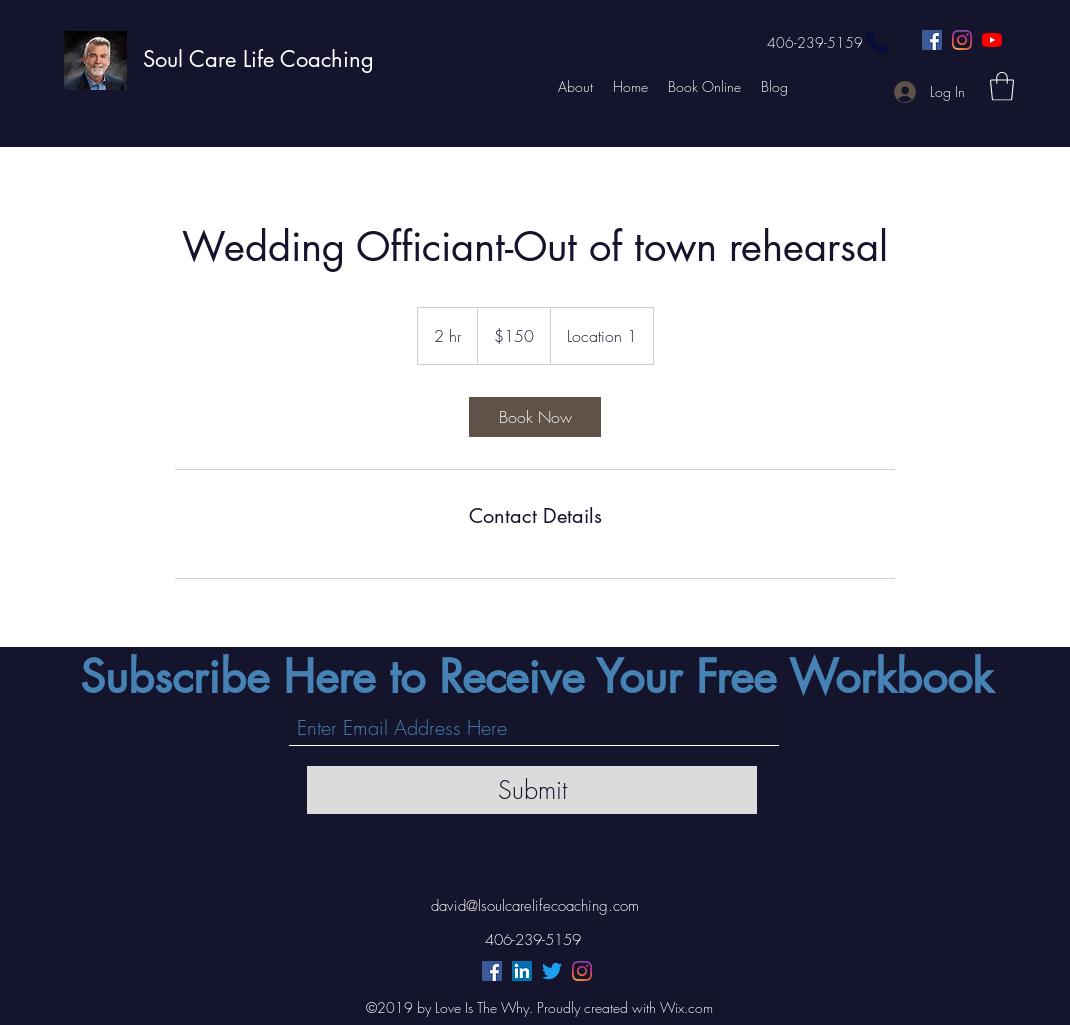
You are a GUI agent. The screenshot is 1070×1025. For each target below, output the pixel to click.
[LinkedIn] (522, 971)
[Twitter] (552, 971)
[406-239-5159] (829, 43)
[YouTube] (992, 40)
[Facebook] (932, 40)
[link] (535, 417)
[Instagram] (962, 40)
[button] (1002, 86)
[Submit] (532, 790)
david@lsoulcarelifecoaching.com (535, 906)
